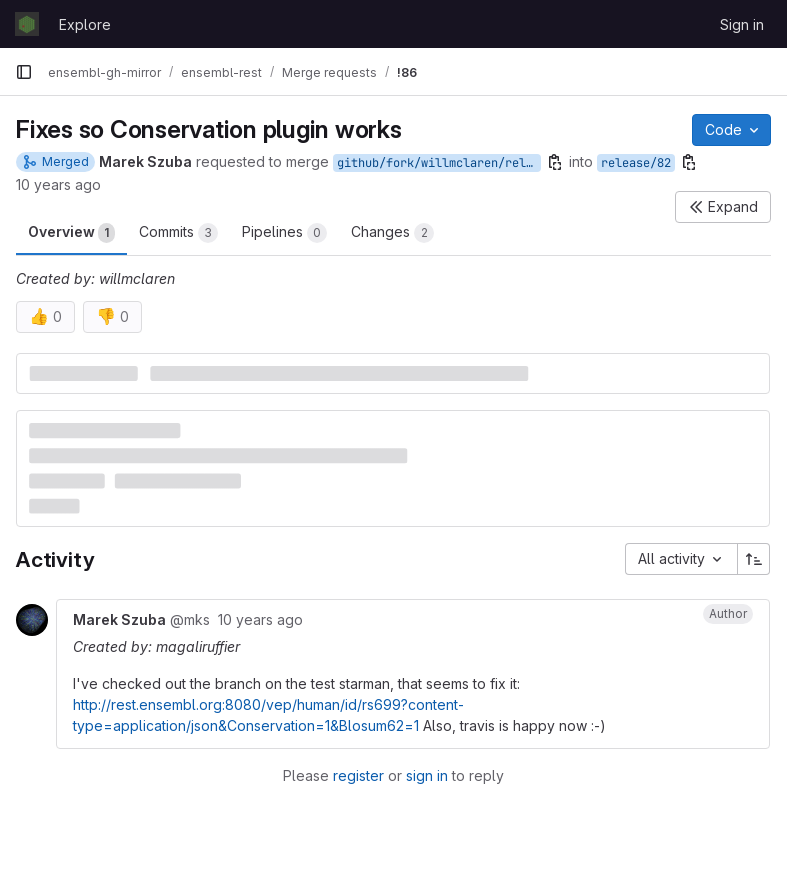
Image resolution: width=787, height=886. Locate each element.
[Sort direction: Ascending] (754, 559)
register (358, 775)
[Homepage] (27, 24)
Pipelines (284, 233)
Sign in (742, 24)
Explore (85, 24)
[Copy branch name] (555, 162)
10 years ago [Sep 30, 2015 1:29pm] (58, 184)
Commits (178, 233)
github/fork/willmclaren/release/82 (439, 163)
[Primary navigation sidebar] (24, 72)
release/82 (636, 163)
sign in (427, 775)
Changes (392, 233)
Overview (71, 233)
